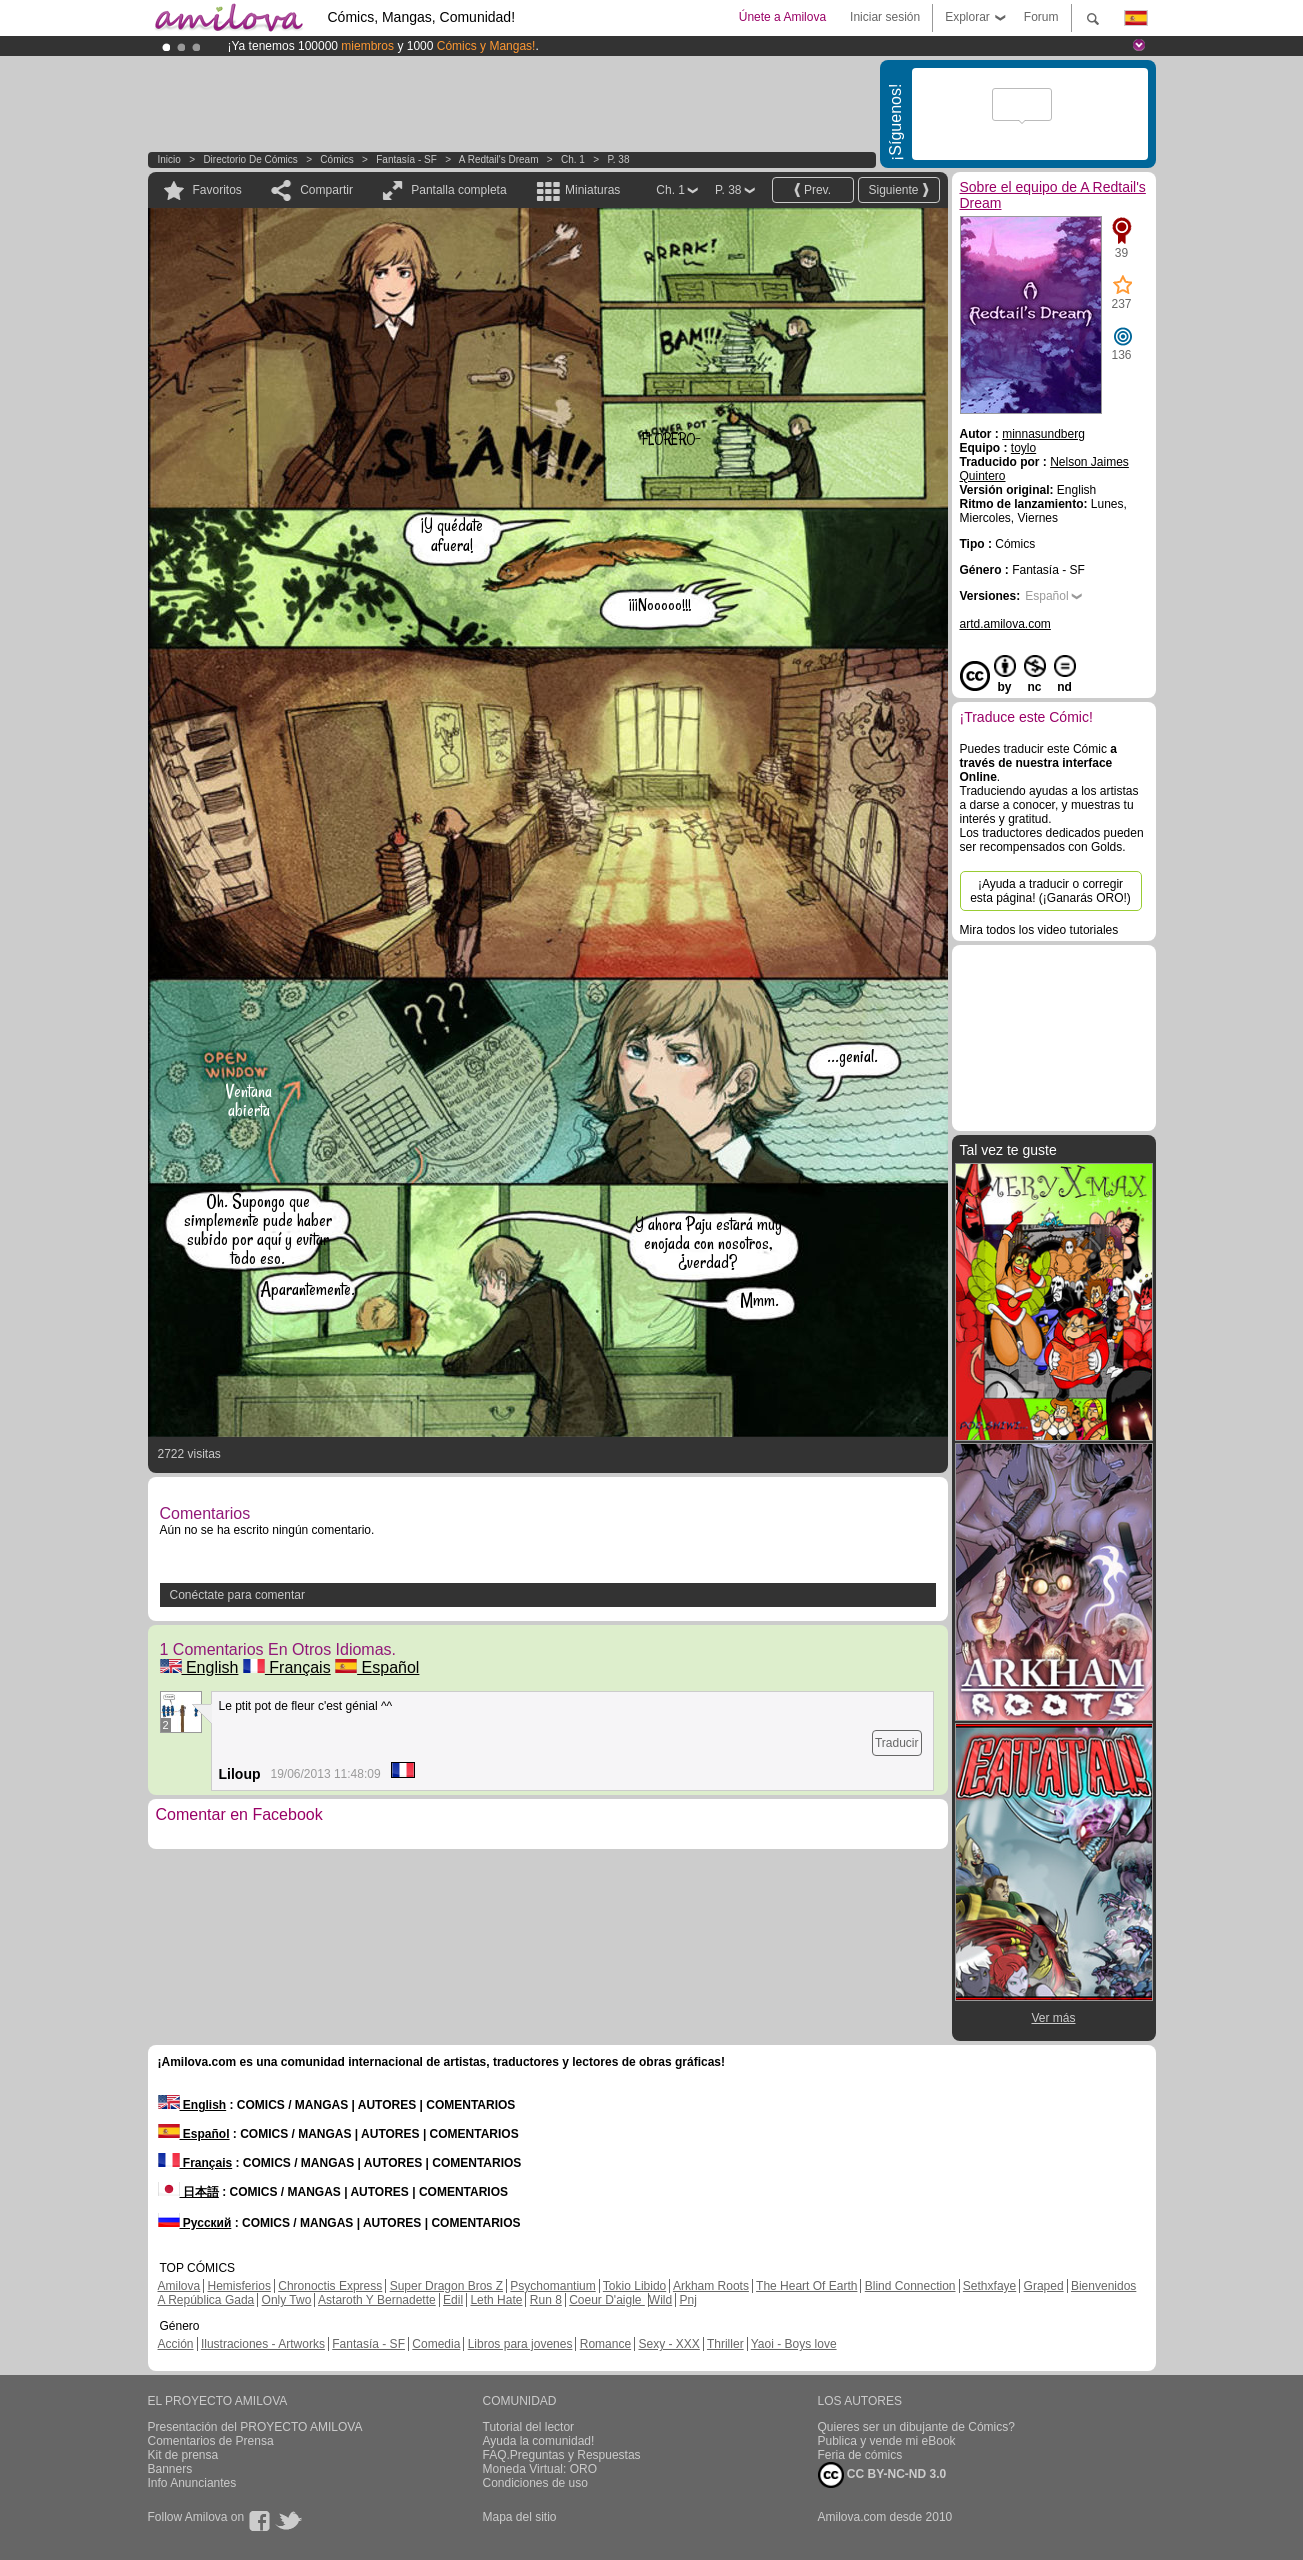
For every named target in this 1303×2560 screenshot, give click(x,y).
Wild (660, 2300)
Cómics (338, 159)
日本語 (188, 2192)
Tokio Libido (634, 2286)
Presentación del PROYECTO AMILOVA (255, 2427)
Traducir (897, 1743)
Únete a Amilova (782, 17)
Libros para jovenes (520, 2344)
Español (377, 1667)
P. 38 (618, 159)
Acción (176, 2344)
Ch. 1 (573, 159)
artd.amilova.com (1005, 624)
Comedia (436, 2344)
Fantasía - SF (406, 159)
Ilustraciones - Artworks (263, 2344)
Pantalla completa (458, 190)
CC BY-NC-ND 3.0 (882, 2475)
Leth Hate (496, 2300)
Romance (605, 2344)
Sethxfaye (989, 2286)
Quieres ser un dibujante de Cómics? (916, 2427)
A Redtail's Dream (499, 159)
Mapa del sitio (520, 2517)
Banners (170, 2469)
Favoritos (217, 190)
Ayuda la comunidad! (539, 2441)
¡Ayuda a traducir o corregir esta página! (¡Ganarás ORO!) (1050, 891)
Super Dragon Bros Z (446, 2286)
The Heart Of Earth (806, 2286)
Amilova (179, 2286)
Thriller (725, 2344)
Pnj (688, 2300)
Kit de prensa (183, 2455)
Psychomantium (552, 2286)
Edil (453, 2300)
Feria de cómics (860, 2455)
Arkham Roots (711, 2286)
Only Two (287, 2300)
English (199, 1667)
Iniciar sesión (885, 17)
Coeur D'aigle (607, 2300)
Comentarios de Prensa (211, 2441)
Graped (1044, 2286)
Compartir (326, 190)
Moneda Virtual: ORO (540, 2469)
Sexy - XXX (668, 2344)
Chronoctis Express (330, 2286)
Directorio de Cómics (250, 159)
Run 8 (546, 2300)
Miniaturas (592, 190)
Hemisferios (239, 2286)
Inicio (169, 159)
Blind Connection (910, 2286)
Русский (195, 2223)
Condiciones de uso (535, 2483)
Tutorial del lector (529, 2427)
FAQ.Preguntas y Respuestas (562, 2455)
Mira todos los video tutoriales (1039, 930)
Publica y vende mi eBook (887, 2441)
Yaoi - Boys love (794, 2344)
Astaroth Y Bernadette (377, 2300)
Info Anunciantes (192, 2483)
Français (287, 1667)
